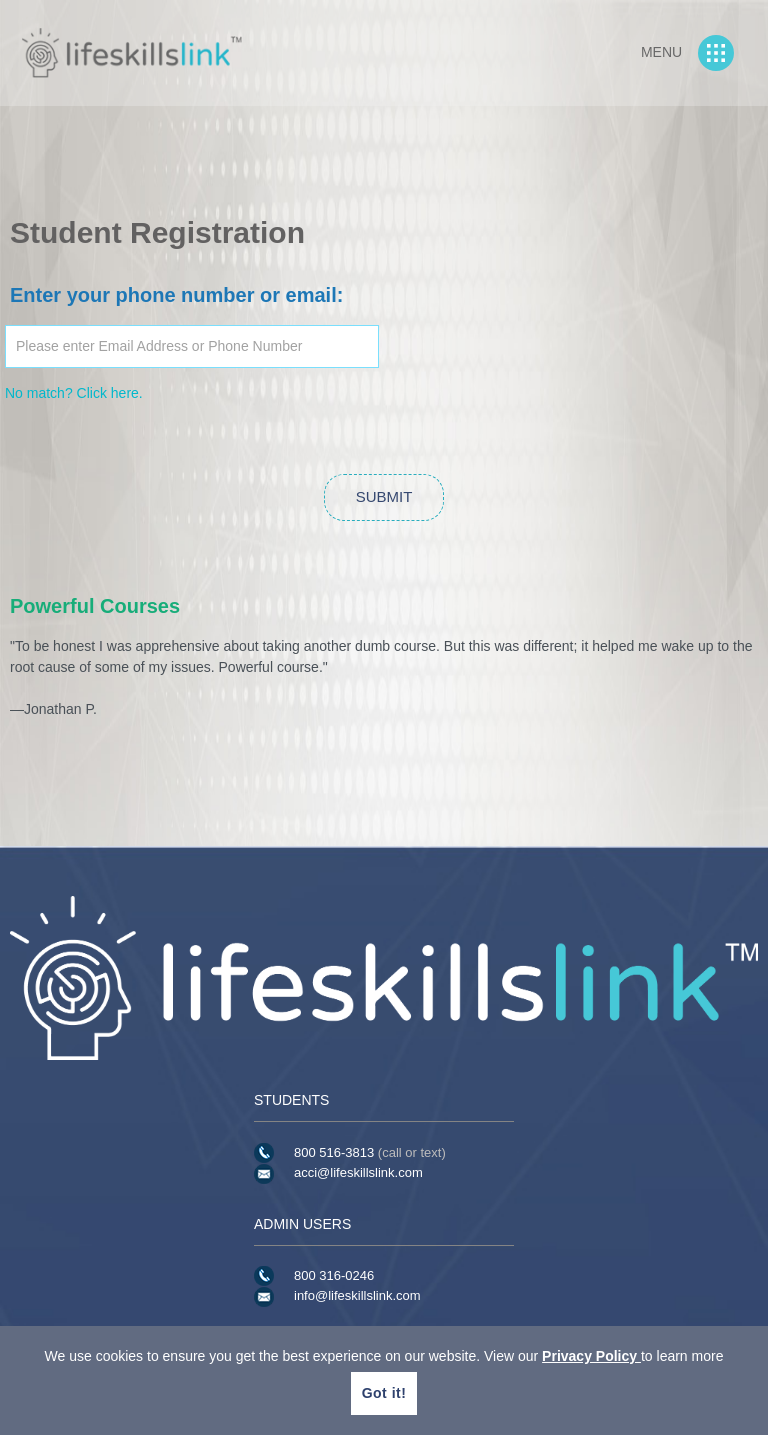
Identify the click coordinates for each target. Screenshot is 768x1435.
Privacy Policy (591, 1356)
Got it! (384, 1393)
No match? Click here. (74, 393)
